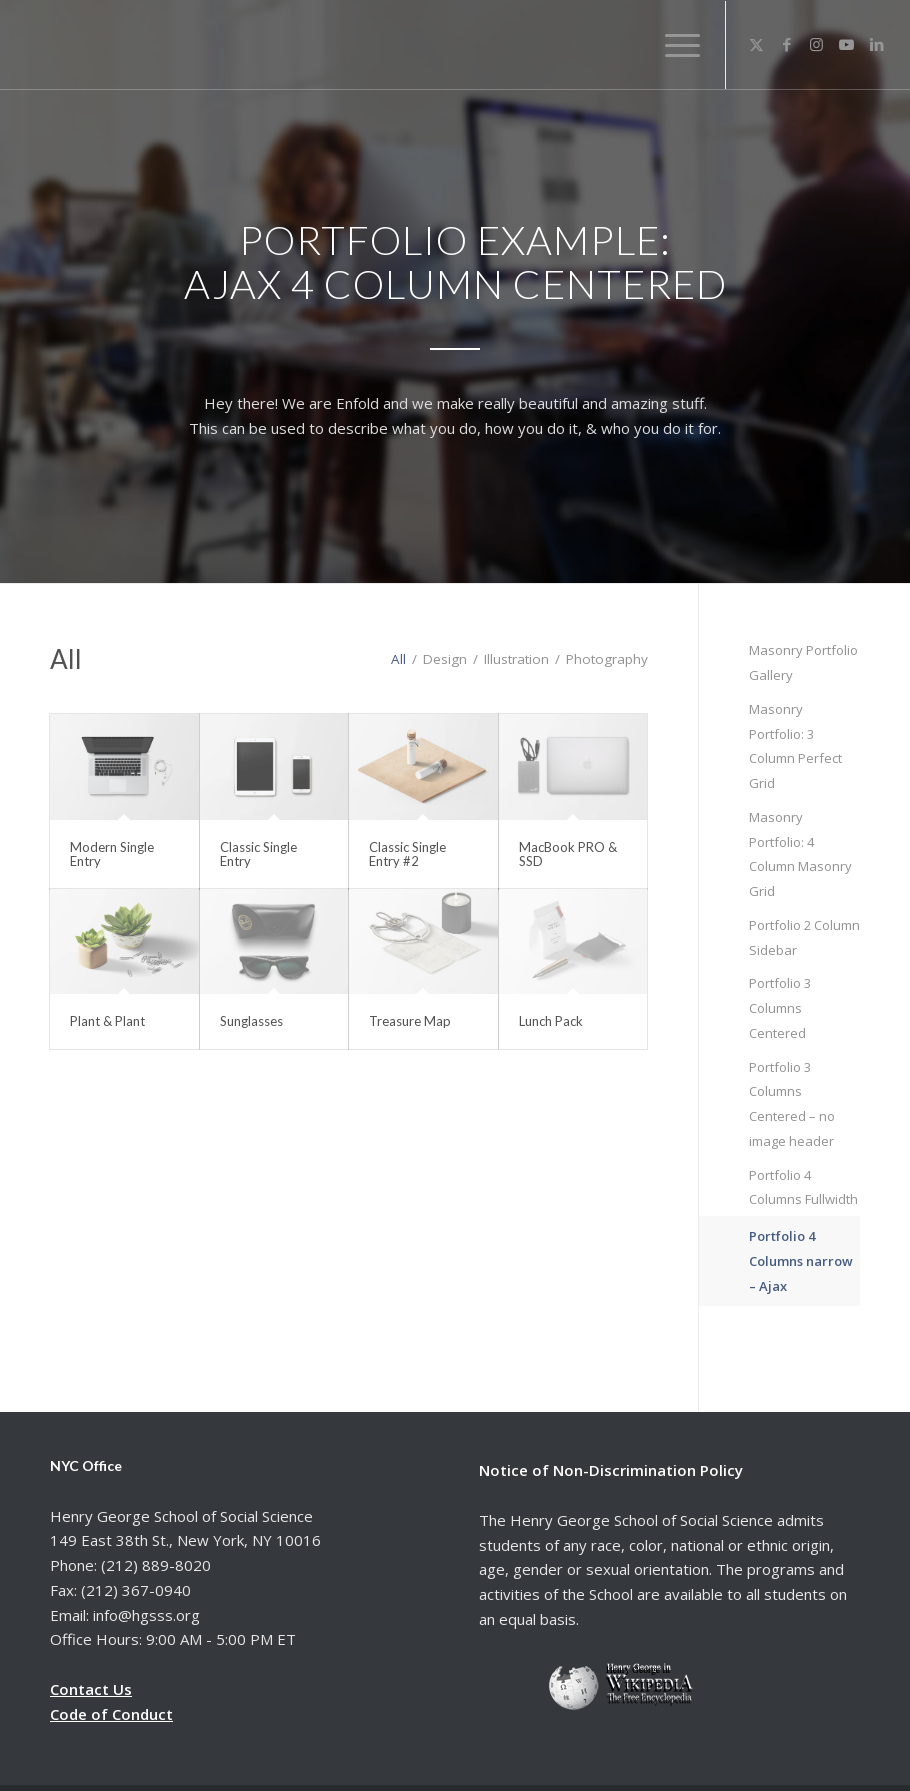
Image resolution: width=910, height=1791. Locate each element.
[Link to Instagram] (817, 44)
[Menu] (676, 45)
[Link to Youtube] (847, 44)
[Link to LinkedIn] (877, 44)
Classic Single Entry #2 (407, 854)
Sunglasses (251, 1021)
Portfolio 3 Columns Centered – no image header (792, 1104)
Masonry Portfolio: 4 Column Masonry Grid (800, 854)
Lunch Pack (551, 1021)
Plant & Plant (107, 1021)
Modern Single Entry (112, 854)
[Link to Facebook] (787, 44)
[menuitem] (676, 45)
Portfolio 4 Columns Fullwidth (803, 1187)
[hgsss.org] (168, 50)
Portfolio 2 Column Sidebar (804, 937)
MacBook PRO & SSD (568, 854)
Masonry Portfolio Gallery (803, 662)
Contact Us (91, 1689)
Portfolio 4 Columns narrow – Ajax (801, 1261)
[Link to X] (757, 44)
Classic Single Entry (258, 854)
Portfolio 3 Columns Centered (780, 1008)
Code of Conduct (111, 1714)
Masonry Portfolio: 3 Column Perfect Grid (795, 746)
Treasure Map (410, 1021)
